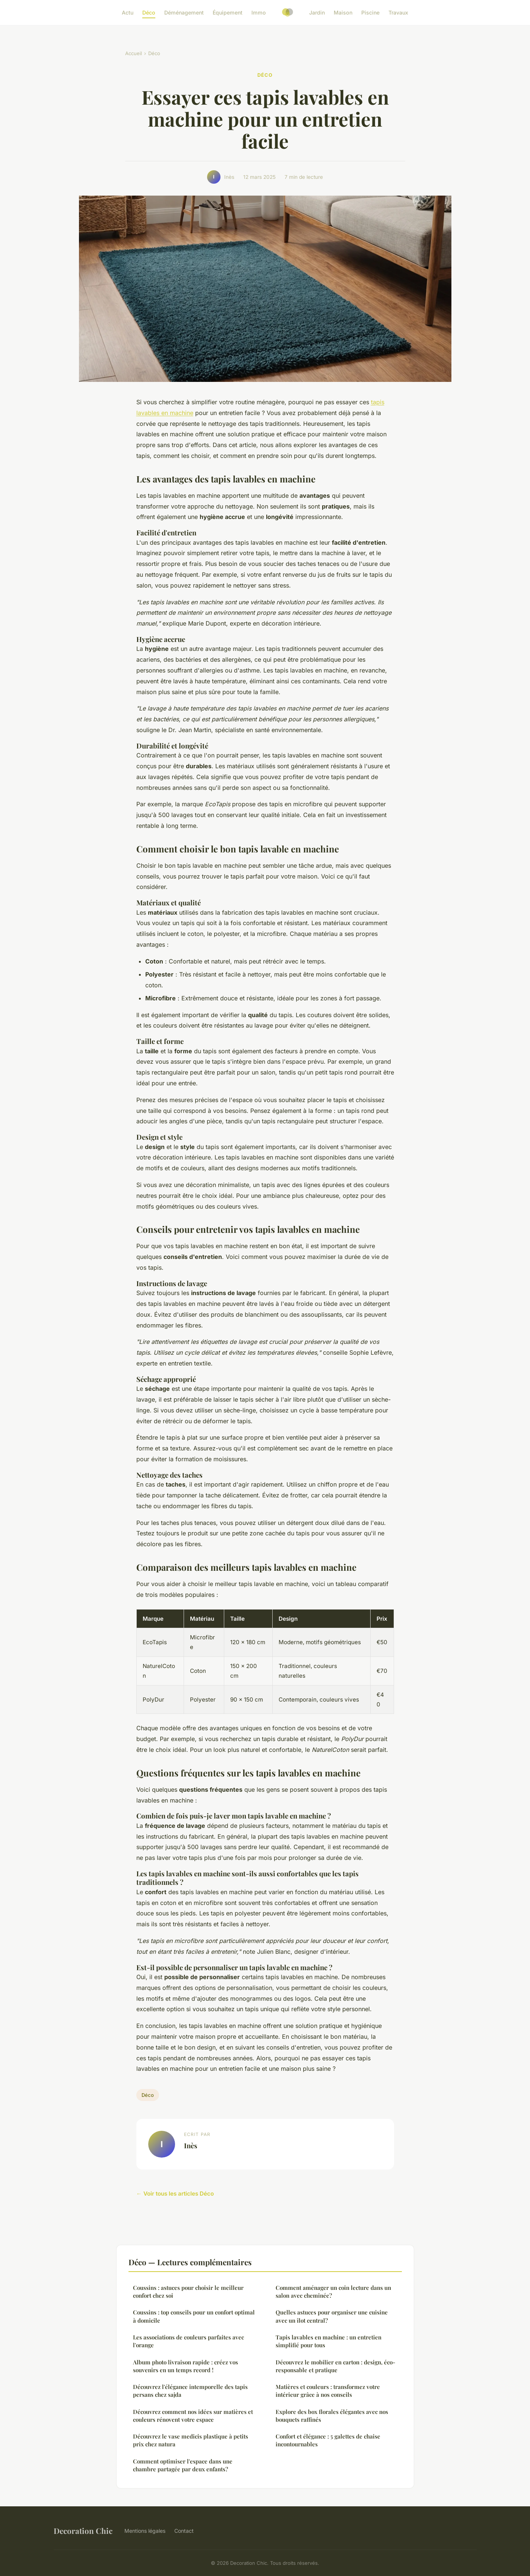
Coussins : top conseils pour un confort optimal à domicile (194, 2316)
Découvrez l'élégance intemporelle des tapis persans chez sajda (190, 2390)
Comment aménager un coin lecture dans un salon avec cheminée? (333, 2291)
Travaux (398, 12)
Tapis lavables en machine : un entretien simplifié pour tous (328, 2341)
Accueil (133, 53)
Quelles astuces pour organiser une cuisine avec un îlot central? (332, 2316)
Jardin (317, 12)
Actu (127, 12)
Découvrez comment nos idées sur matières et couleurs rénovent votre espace (193, 2415)
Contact (184, 2531)
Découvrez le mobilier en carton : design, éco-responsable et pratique (335, 2366)
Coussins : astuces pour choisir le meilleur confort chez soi (188, 2291)
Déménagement (184, 12)
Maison (343, 12)
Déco (148, 12)
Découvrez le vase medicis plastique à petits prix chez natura (190, 2440)
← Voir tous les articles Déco (175, 2193)
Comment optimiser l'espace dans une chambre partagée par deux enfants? (182, 2465)
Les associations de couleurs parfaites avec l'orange (188, 2341)
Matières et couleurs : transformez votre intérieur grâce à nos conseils (328, 2390)
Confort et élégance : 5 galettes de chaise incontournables (328, 2440)
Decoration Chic (83, 2530)
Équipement (227, 12)
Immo (258, 12)
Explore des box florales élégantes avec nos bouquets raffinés (332, 2415)
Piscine (370, 12)
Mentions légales (144, 2531)
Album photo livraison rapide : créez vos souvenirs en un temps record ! (185, 2366)
